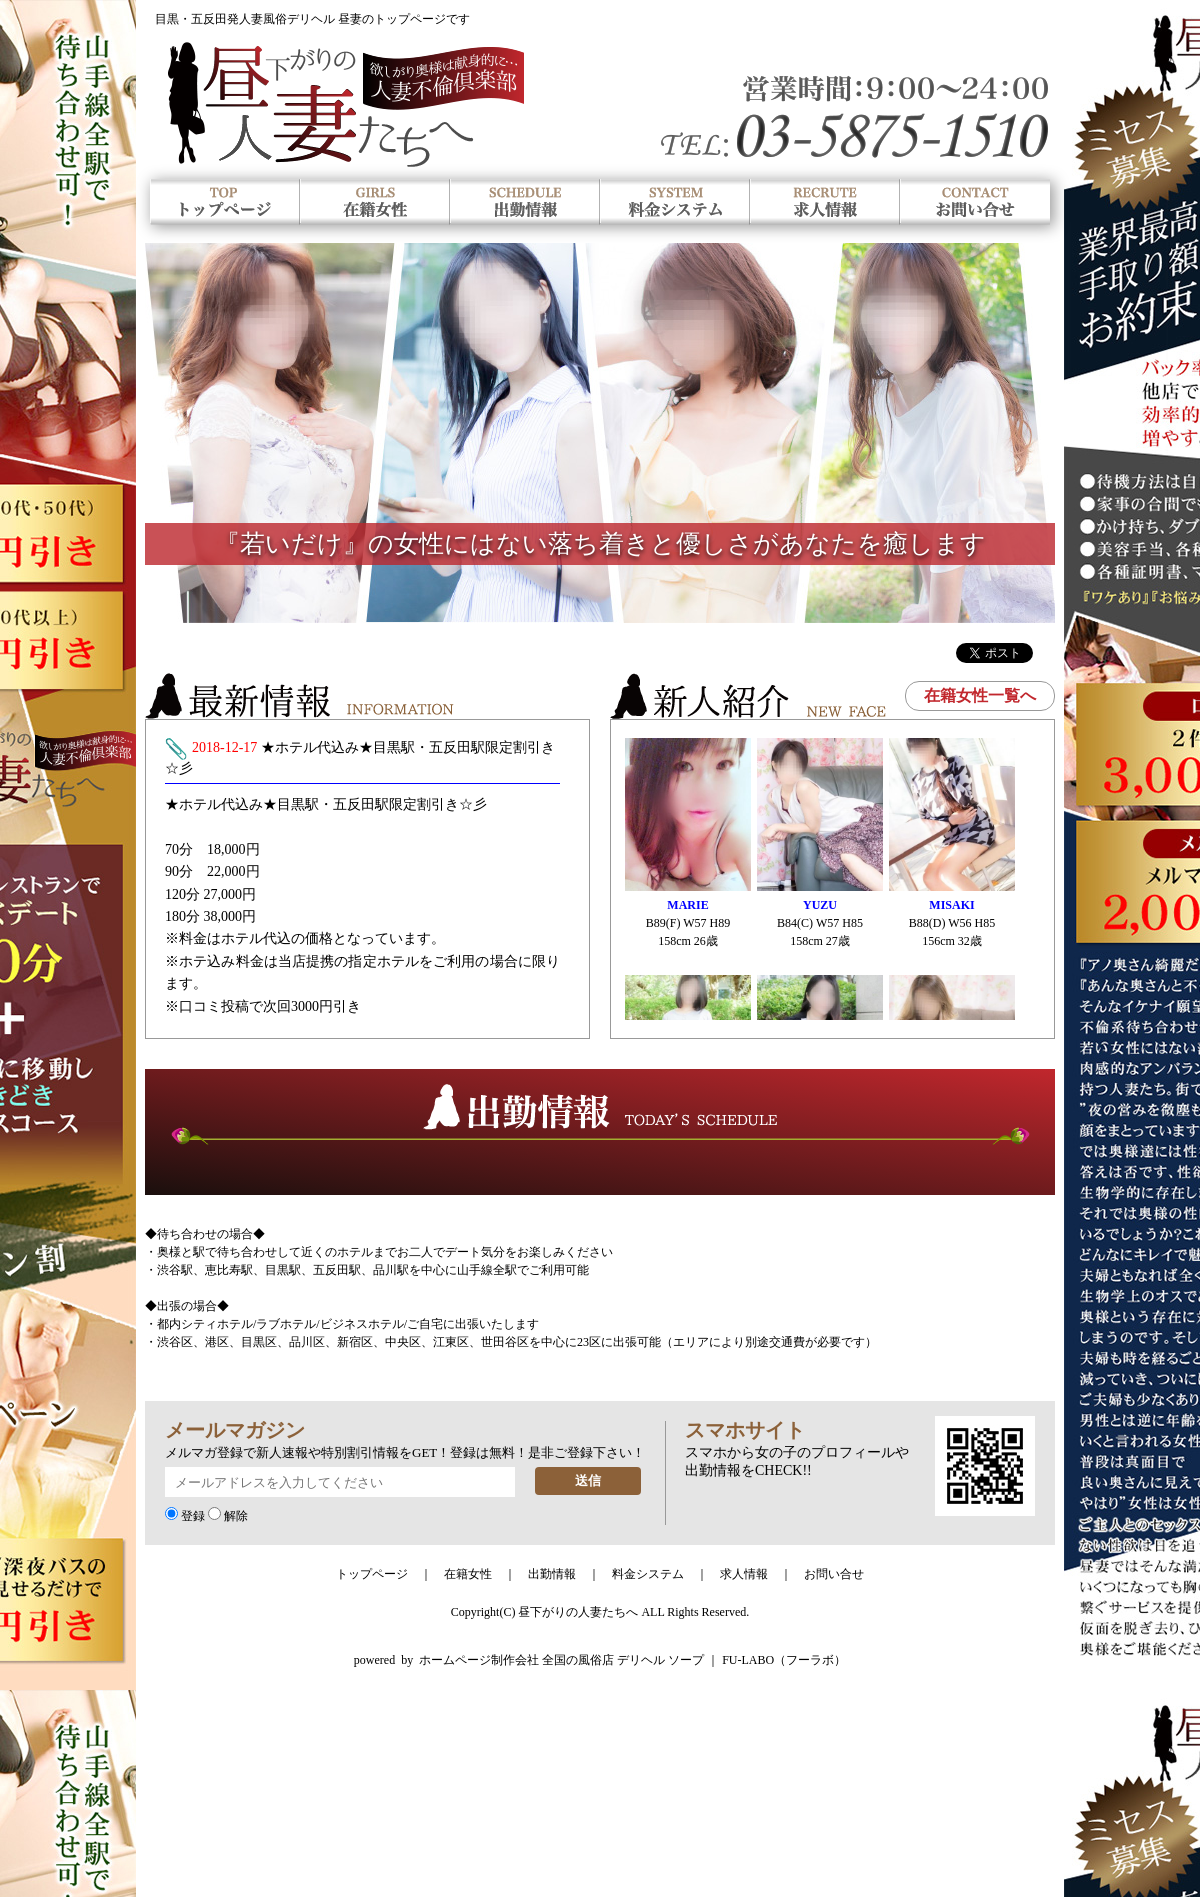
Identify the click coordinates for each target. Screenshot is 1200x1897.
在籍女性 (468, 1574)
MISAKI (951, 905)
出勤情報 (552, 1574)
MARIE (687, 905)
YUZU (820, 905)
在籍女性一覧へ (980, 695)
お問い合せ (834, 1574)
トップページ (372, 1574)
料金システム (648, 1574)
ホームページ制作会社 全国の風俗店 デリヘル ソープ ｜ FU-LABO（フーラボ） (632, 1660)
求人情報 (744, 1574)
